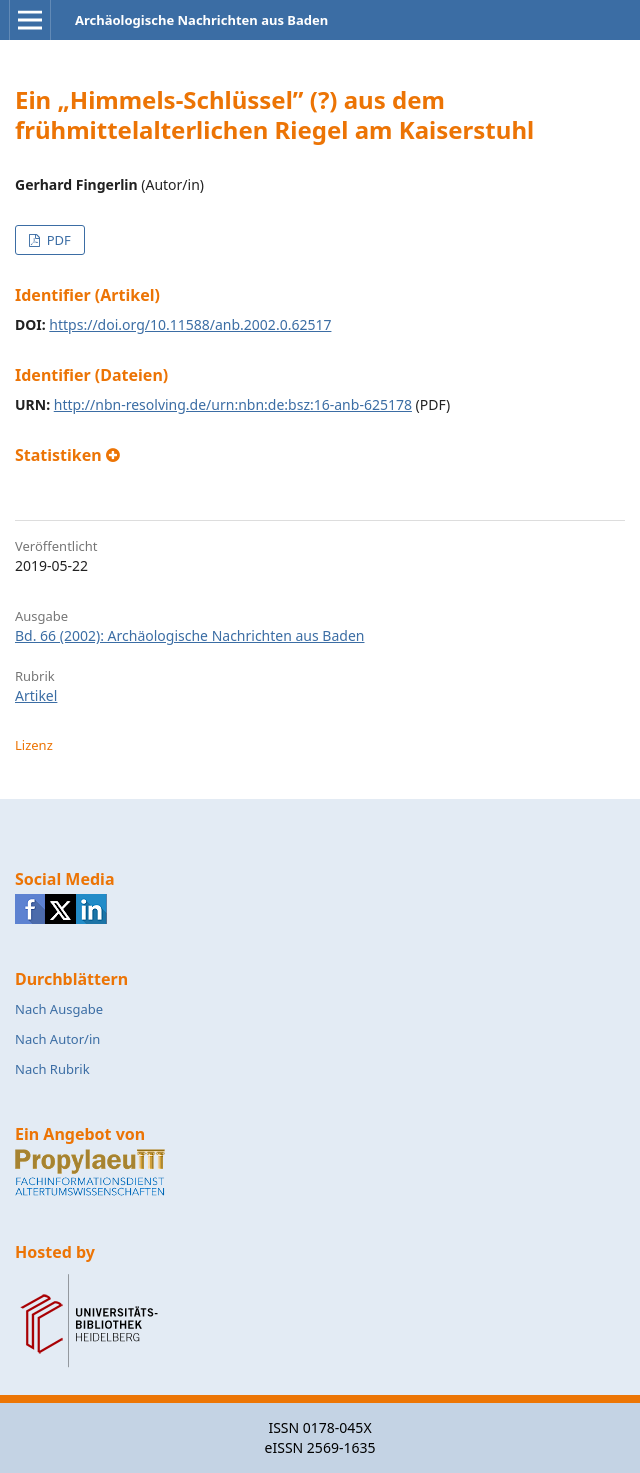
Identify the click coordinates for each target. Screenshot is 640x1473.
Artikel (36, 695)
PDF (56, 240)
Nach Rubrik (52, 1069)
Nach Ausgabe (59, 1009)
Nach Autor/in (57, 1039)
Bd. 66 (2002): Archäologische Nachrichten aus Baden (189, 635)
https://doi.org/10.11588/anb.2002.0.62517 (190, 324)
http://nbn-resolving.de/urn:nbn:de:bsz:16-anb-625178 (233, 404)
